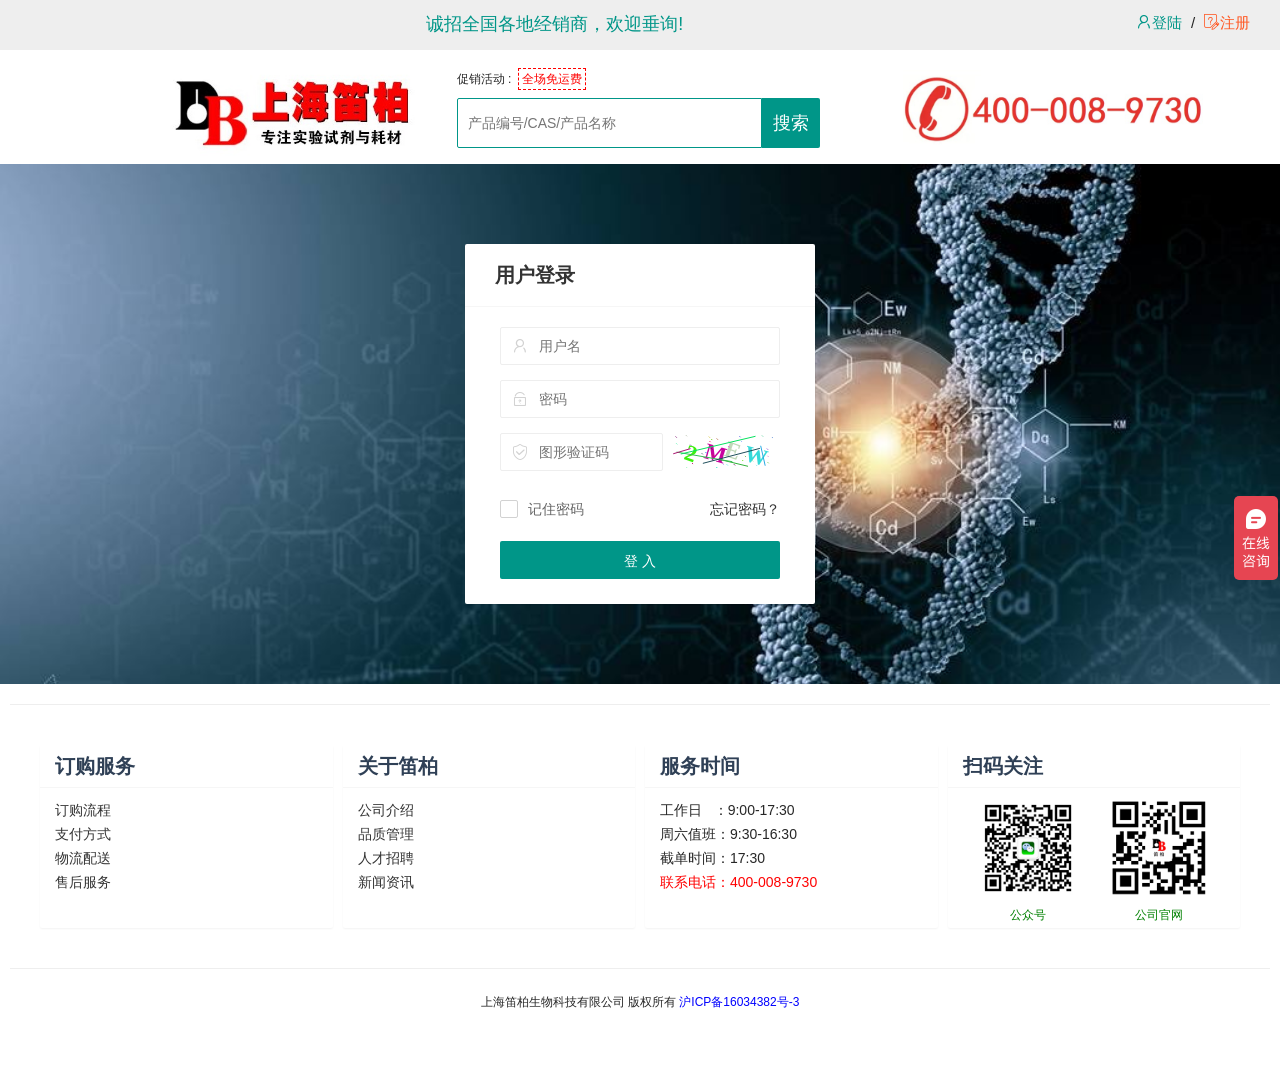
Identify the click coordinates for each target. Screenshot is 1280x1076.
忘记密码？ (745, 509)
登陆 (1159, 22)
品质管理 (386, 834)
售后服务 (83, 882)
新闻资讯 (386, 882)
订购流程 (83, 810)
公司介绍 (386, 810)
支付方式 (83, 834)
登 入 (640, 561)
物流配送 (83, 858)
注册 (1227, 22)
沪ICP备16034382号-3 (739, 1002)
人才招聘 (386, 858)
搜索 (791, 123)
